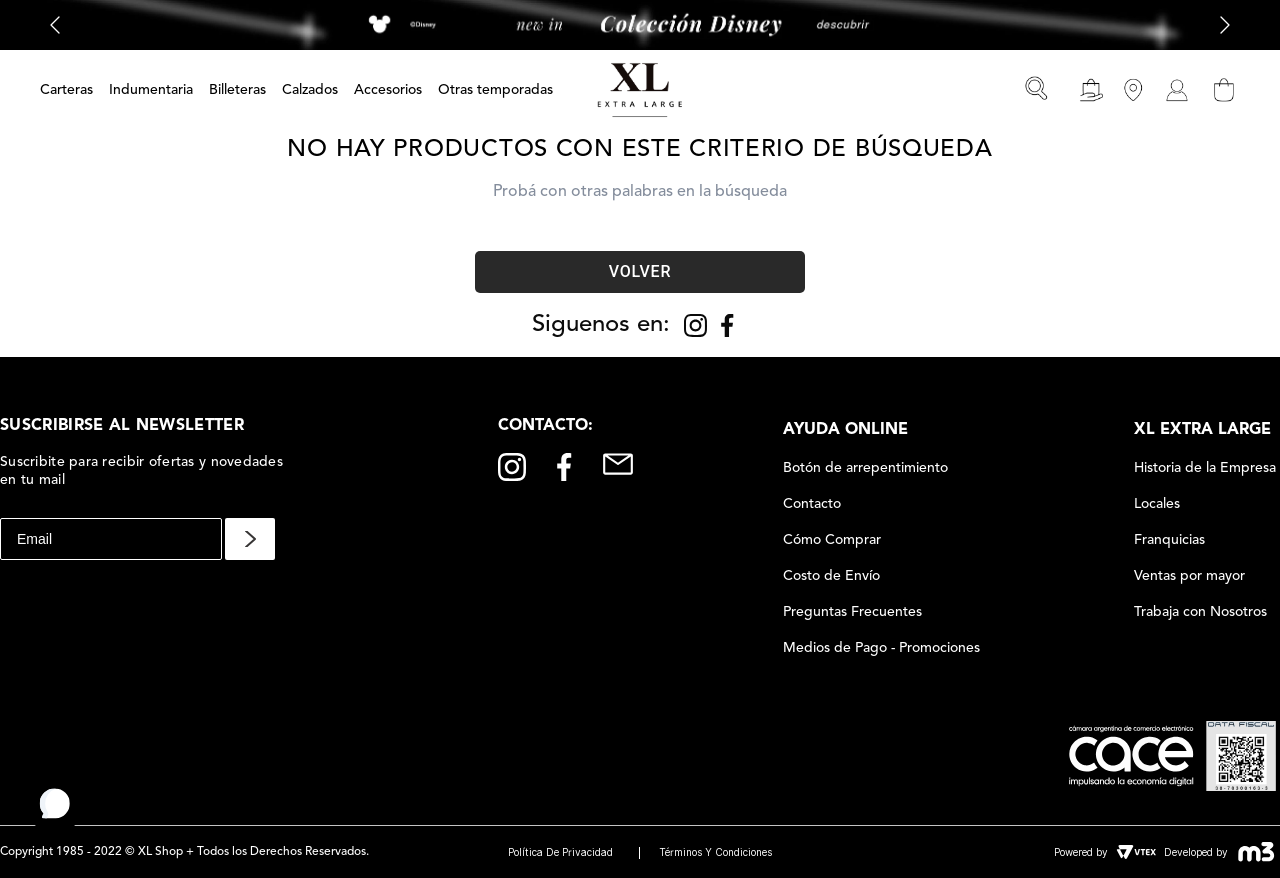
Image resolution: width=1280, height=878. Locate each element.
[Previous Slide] (55, 25)
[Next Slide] (1225, 25)
